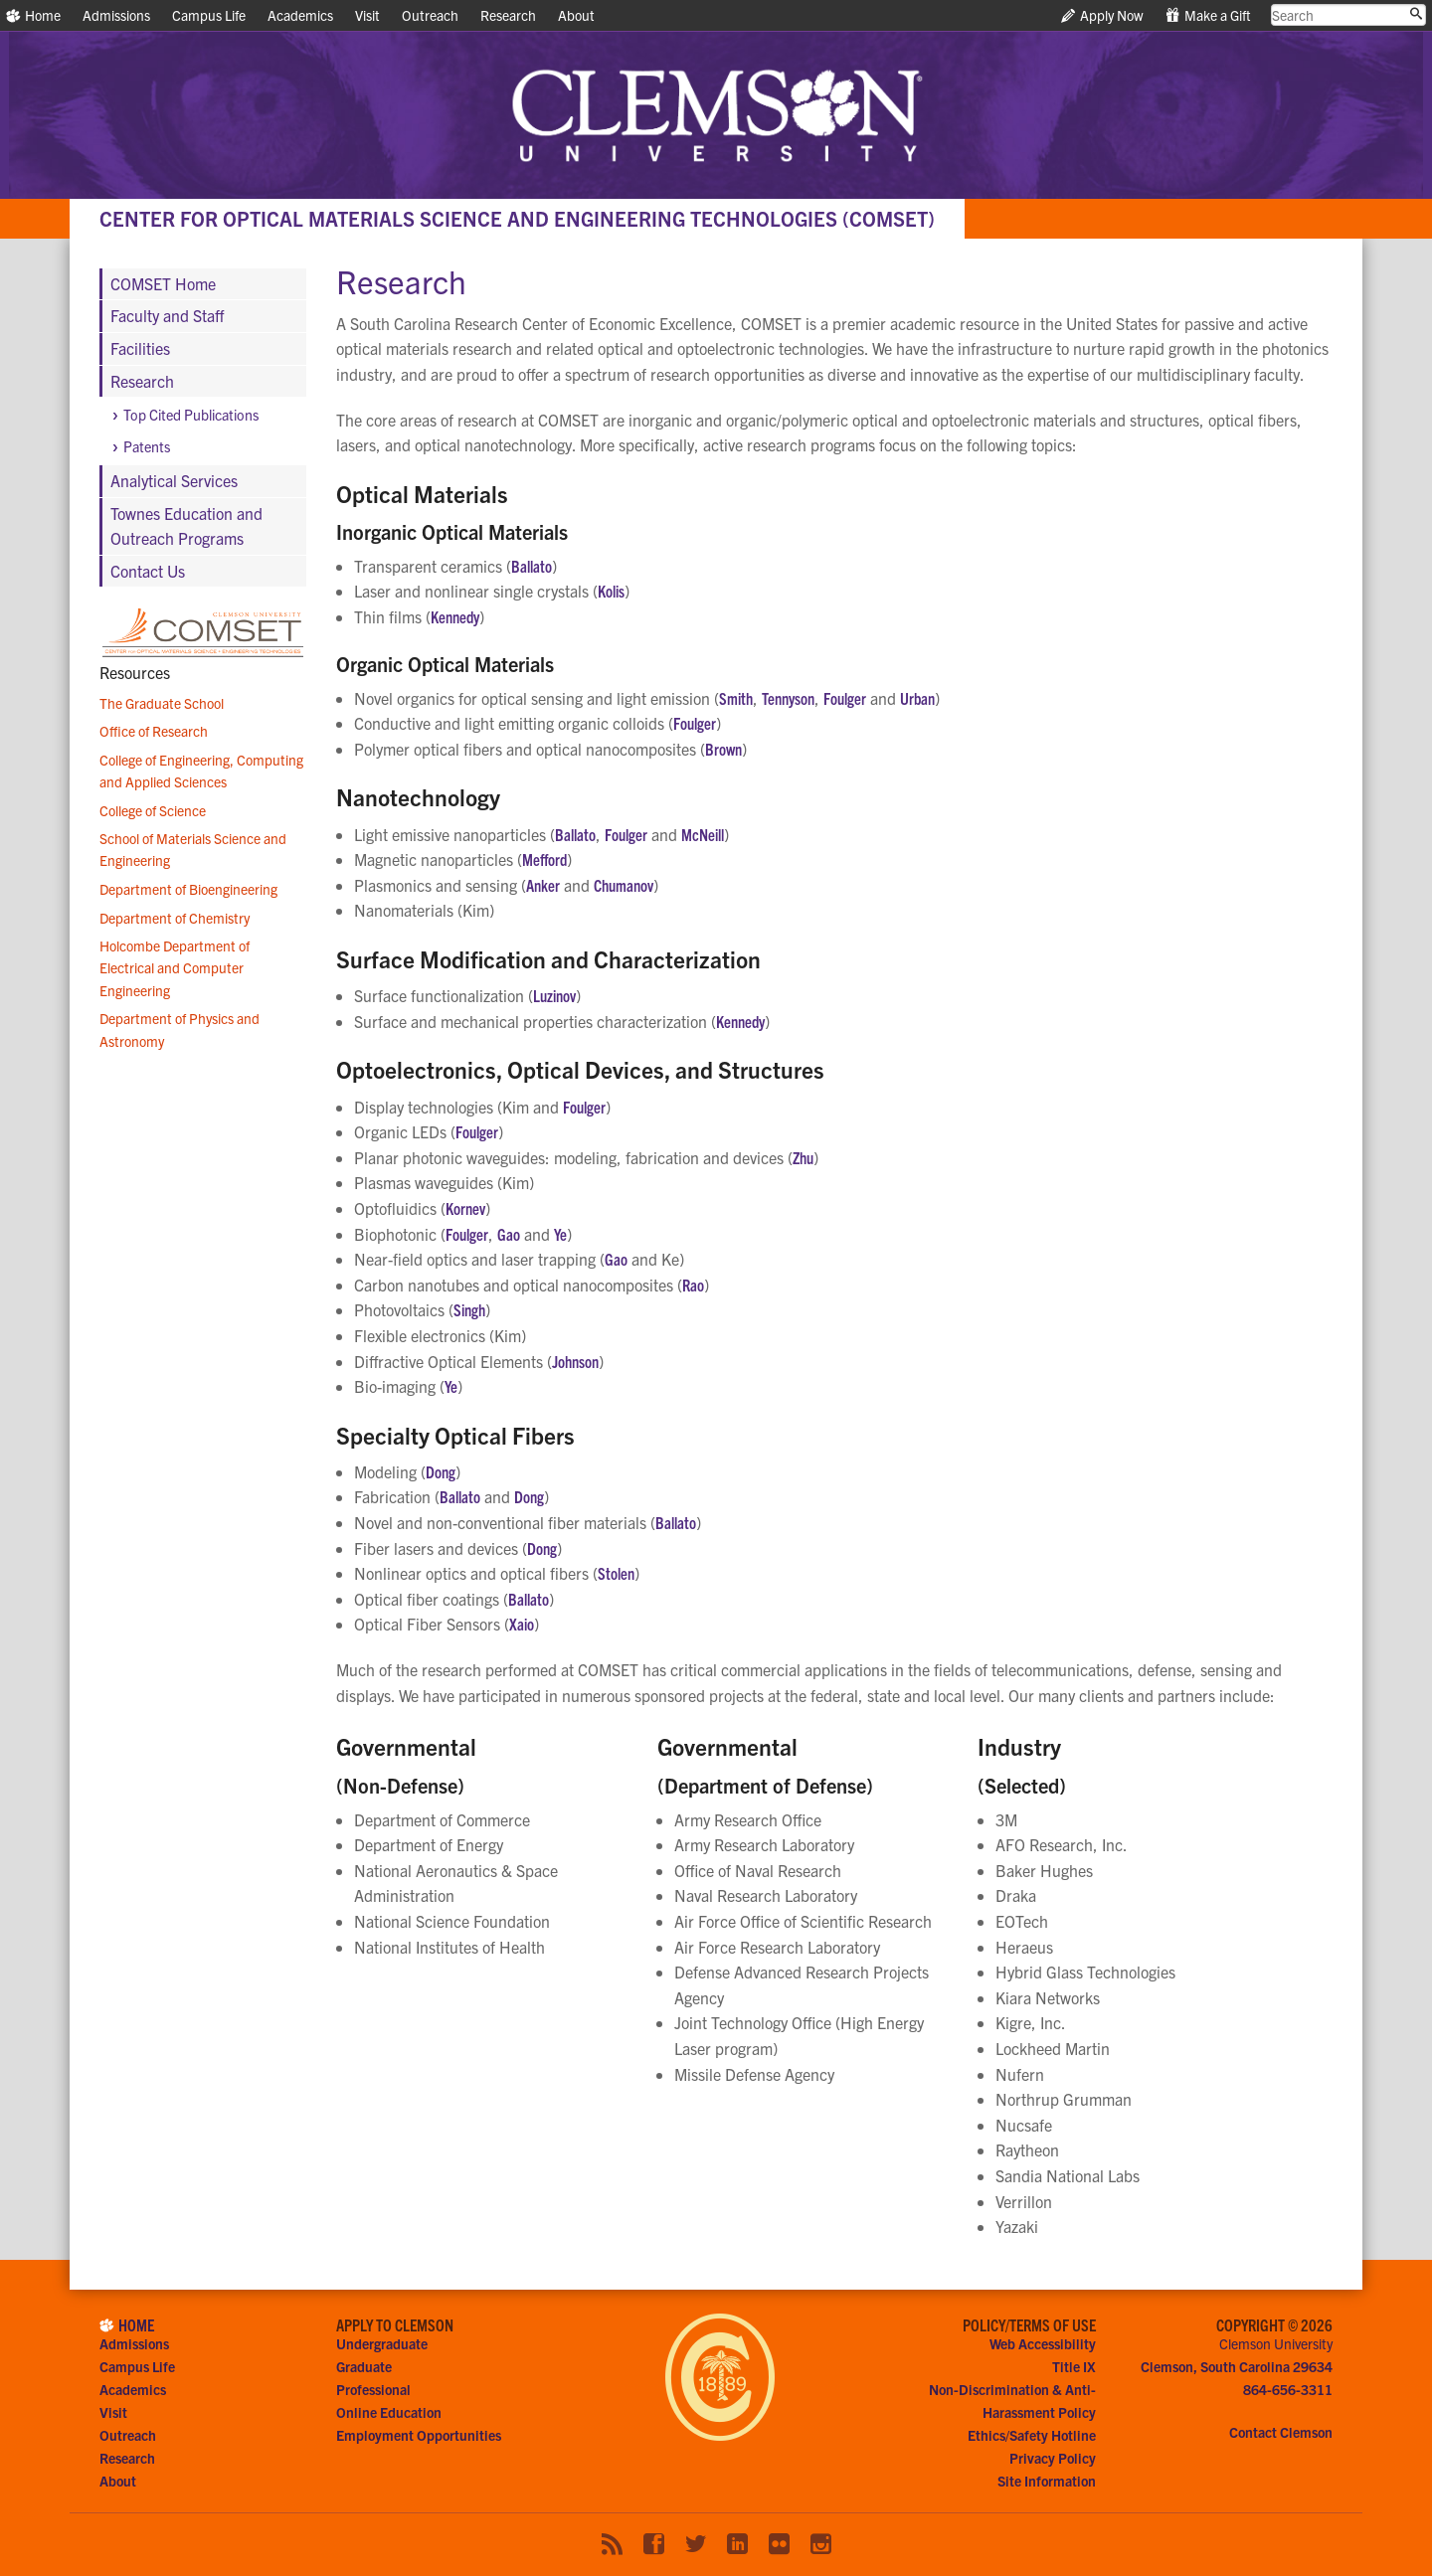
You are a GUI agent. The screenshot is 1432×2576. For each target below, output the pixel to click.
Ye (560, 1234)
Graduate (364, 2366)
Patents (146, 446)
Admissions (116, 15)
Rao (693, 1284)
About (576, 15)
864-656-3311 (1288, 2389)
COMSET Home (163, 283)
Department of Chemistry (174, 918)
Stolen (616, 1573)
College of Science (152, 810)
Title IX (1074, 2366)
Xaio (521, 1623)
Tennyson (788, 698)
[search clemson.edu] (1349, 15)
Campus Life (209, 15)
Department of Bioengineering (188, 889)
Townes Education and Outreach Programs (186, 526)
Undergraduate (382, 2343)
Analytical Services (174, 480)
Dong (440, 1471)
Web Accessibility (1042, 2343)
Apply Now (1102, 15)
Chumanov (623, 885)
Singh (469, 1309)
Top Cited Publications (191, 415)
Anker (543, 885)
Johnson (575, 1361)
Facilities (140, 348)
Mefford (544, 859)
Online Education (389, 2412)
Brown (723, 749)
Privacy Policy (1052, 2458)
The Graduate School (161, 703)
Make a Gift (1208, 15)
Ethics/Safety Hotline (1032, 2435)
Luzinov (554, 995)
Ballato (531, 566)
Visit (367, 15)
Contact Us (147, 571)
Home (33, 15)
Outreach (430, 15)
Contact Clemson (1281, 2432)
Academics (300, 15)
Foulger (844, 698)
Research (508, 15)
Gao (508, 1234)
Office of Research (153, 731)
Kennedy (455, 616)
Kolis (611, 591)
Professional (373, 2389)
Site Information (1046, 2481)
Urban (917, 698)
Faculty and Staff (167, 315)
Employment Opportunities (418, 2435)
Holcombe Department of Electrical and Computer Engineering (174, 968)
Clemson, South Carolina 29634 (1237, 2366)
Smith (736, 698)
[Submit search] (1416, 14)
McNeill (702, 834)
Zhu (803, 1157)
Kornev (465, 1208)
